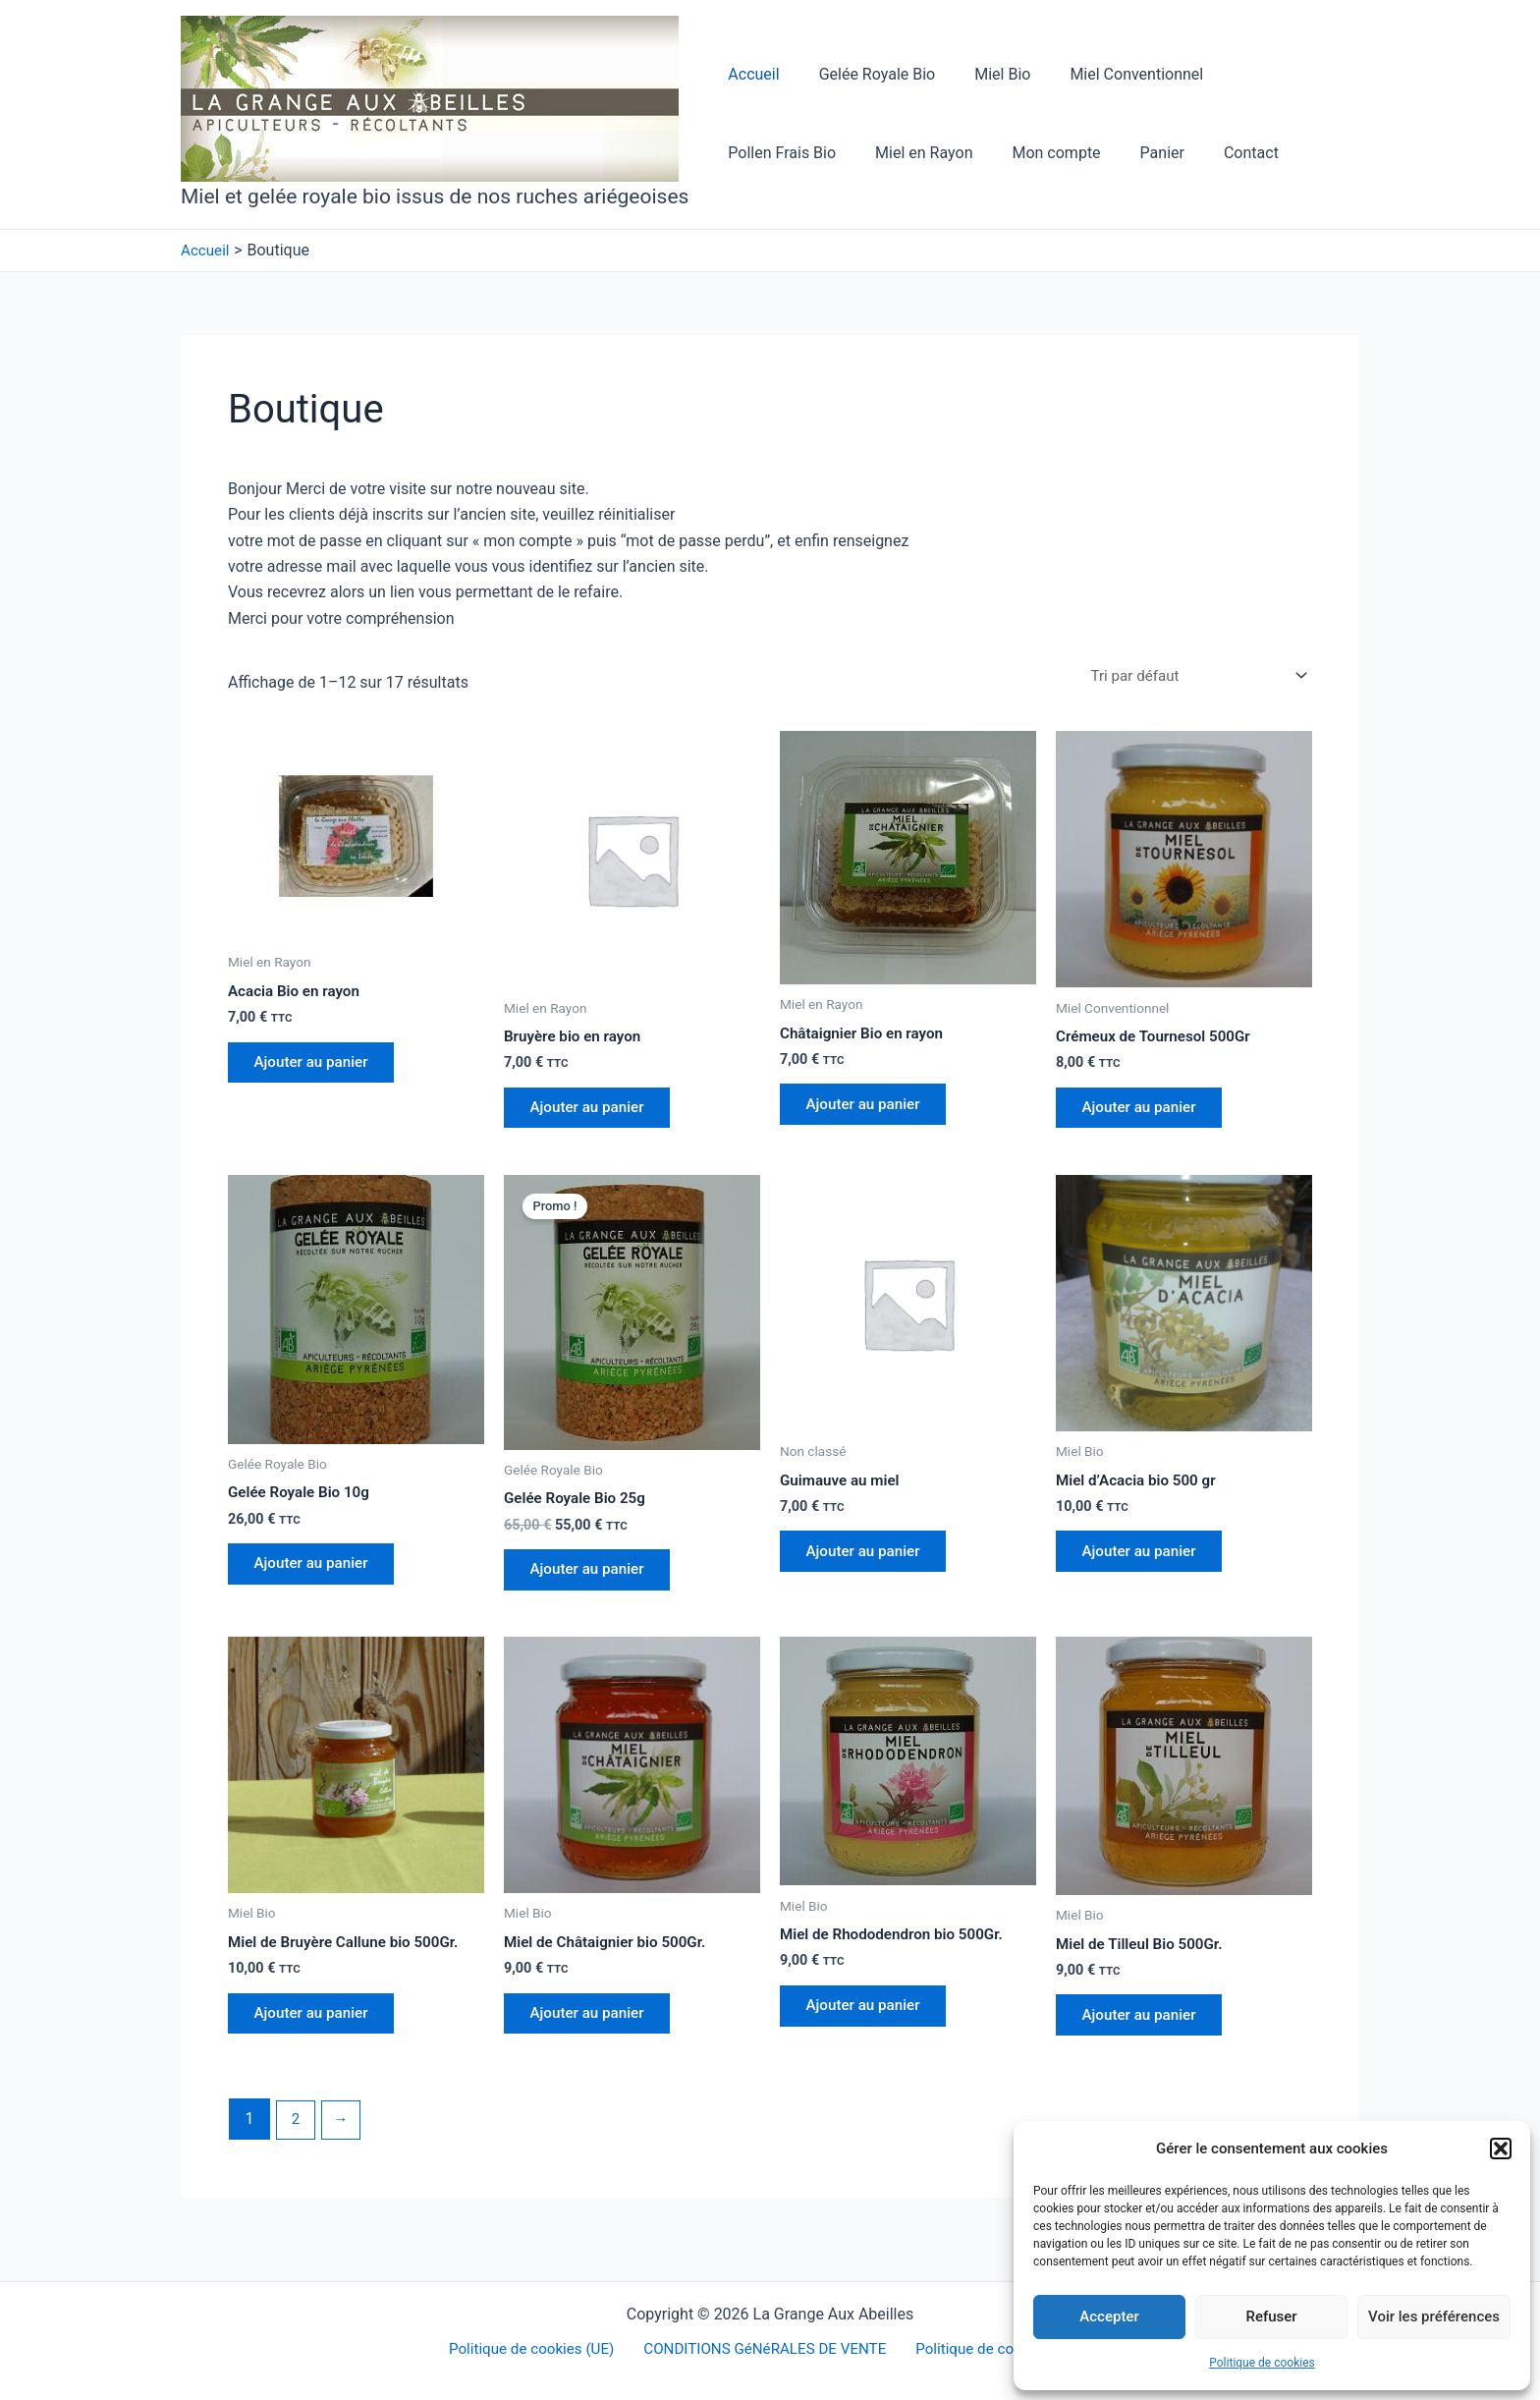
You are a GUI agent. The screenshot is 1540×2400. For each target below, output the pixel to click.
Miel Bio (983, 74)
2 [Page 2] (296, 2139)
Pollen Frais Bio (1261, 74)
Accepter (1108, 2316)
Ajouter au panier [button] (317, 1067)
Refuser (1270, 2316)
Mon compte (897, 152)
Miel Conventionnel (1109, 74)
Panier (995, 152)
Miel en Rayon (772, 152)
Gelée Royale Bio (865, 74)
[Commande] (1191, 676)
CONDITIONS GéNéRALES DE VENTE (764, 2349)
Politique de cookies (1261, 2363)
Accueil (749, 74)
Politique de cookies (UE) (533, 2349)
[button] (1501, 2148)
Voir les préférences (1434, 2316)
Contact (1076, 152)
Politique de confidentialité (1001, 2349)
